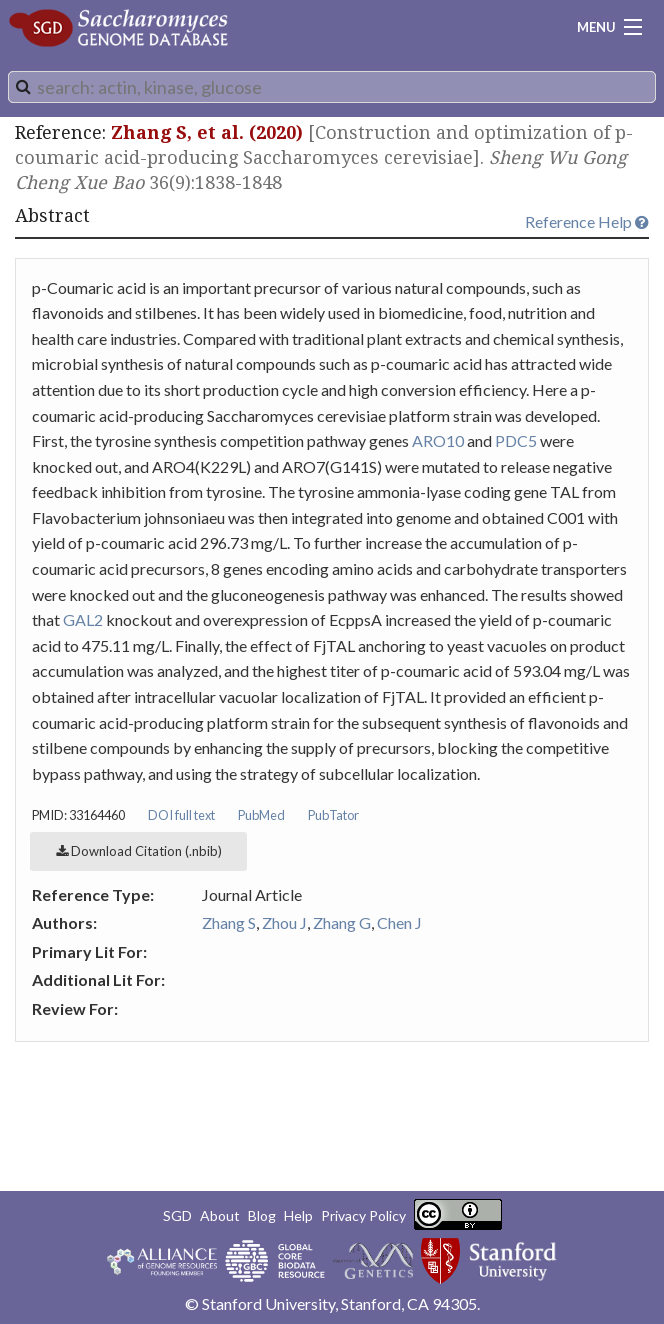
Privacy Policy (363, 1215)
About (220, 1215)
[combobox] (332, 87)
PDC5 (516, 440)
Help (298, 1215)
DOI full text (181, 815)
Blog (262, 1215)
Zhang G (342, 922)
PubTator (333, 815)
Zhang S (229, 922)
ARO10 (438, 440)
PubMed (261, 815)
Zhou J (284, 922)
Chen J (399, 922)
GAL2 (83, 619)
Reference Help (587, 221)
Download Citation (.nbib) (139, 851)
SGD (177, 1215)
